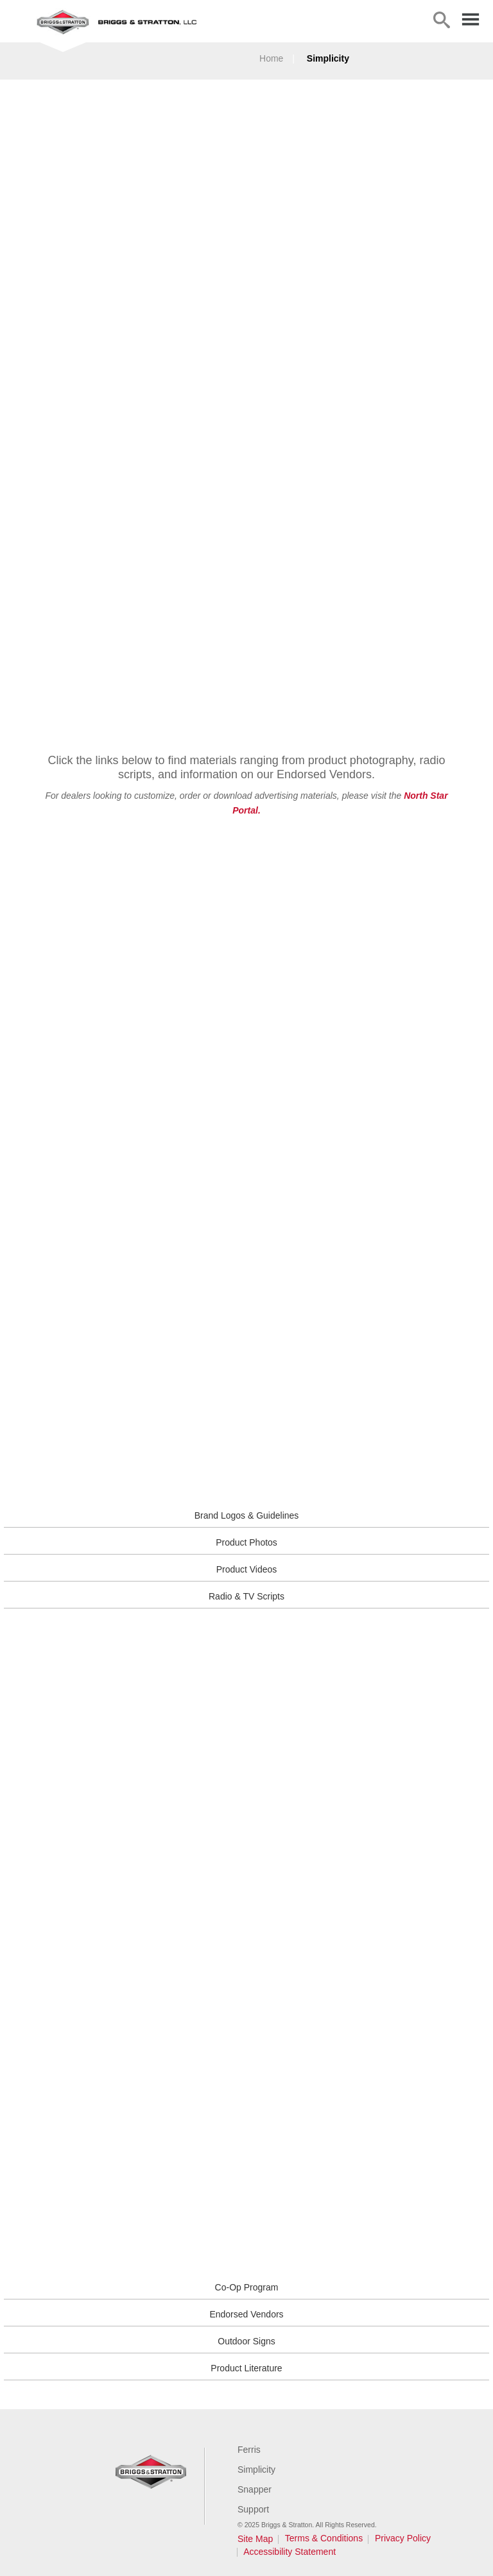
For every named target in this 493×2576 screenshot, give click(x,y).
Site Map (255, 2539)
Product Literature (246, 2368)
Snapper (255, 2489)
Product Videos (246, 1569)
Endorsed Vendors (246, 2314)
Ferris (249, 2449)
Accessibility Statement (289, 2551)
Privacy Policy (403, 2538)
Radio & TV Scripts (246, 1596)
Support (253, 2509)
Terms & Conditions (324, 2538)
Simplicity (328, 58)
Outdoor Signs (246, 2341)
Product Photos (246, 1542)
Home (271, 58)
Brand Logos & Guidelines (247, 1515)
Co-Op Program (247, 2287)
